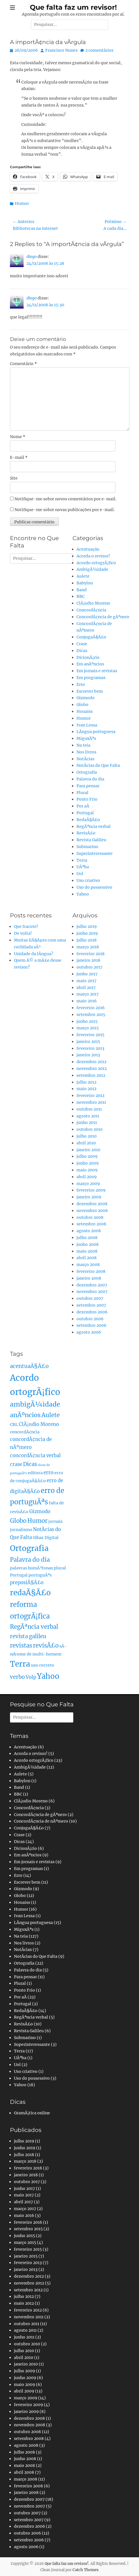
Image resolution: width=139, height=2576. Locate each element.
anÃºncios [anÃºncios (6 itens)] (25, 1415)
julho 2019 (86, 926)
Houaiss (84, 711)
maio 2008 (86, 1251)
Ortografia (86, 772)
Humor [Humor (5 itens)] (37, 1521)
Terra (81, 860)
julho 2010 (86, 1136)
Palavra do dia (90, 779)
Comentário (23, 363)
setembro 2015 (90, 1014)
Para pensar (87, 785)
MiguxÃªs (86, 738)
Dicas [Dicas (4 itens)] (30, 1464)
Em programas (90, 677)
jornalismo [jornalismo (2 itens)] (21, 1529)
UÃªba (82, 866)
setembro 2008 (91, 1223)
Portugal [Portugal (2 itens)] (19, 1575)
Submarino (87, 846)
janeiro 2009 (88, 1197)
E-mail (19, 457)
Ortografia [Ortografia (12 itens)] (29, 1548)
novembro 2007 (91, 1291)
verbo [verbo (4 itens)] (17, 1677)
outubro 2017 (89, 967)
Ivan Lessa (86, 725)
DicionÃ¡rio (87, 657)
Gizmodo (85, 697)
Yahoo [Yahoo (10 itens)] (48, 1676)
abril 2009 (86, 1176)
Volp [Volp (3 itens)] (31, 1677)
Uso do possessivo (94, 887)
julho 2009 (86, 1156)
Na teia (83, 745)
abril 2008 (86, 1257)
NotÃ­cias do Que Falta (98, 765)
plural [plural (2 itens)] (60, 1568)
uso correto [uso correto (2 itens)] (42, 1665)
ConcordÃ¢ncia (91, 610)
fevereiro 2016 (90, 1007)
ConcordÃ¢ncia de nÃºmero (41, 1821)
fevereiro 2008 (90, 1271)
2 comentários (99, 50)
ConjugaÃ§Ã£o (91, 637)
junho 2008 (87, 1244)
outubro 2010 (89, 1129)
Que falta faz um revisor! (73, 7)
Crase (81, 643)
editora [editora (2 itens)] (35, 1472)
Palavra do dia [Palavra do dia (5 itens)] (30, 1559)
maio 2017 (86, 980)
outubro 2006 (89, 1318)
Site (14, 478)
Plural (82, 792)
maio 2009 (86, 1170)
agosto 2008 (88, 1230)
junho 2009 (87, 1163)
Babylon (84, 583)
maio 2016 (86, 1000)
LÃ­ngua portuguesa (95, 731)
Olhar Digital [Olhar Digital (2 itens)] (46, 1537)
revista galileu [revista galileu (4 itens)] (28, 1636)
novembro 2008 (92, 1210)
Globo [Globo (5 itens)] (18, 1521)
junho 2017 (86, 973)
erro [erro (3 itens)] (48, 1473)
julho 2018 (86, 940)
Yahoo (82, 894)
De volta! (23, 933)
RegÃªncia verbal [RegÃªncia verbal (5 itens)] (34, 1626)
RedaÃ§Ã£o (88, 819)
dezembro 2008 (91, 1203)
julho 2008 (86, 1237)
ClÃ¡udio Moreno (93, 603)
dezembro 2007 (91, 1285)
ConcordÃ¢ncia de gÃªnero (102, 616)
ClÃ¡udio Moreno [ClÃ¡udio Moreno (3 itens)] (39, 1424)
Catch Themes (85, 2569)
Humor (22, 203)
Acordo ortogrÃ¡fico (96, 562)
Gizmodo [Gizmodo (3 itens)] (39, 1512)
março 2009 (88, 1183)
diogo (31, 256)
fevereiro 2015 (90, 1034)
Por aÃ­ (82, 806)
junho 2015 (86, 1021)
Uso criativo (88, 880)
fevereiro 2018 (90, 953)
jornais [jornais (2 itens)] (55, 1521)
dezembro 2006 (91, 1312)
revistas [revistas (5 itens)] (21, 1645)
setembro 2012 (90, 1075)
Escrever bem (89, 691)
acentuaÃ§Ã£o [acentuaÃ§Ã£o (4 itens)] (29, 1366)
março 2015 (87, 1027)
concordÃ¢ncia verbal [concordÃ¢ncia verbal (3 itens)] (35, 1456)
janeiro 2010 (88, 1149)
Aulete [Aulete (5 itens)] (51, 1415)
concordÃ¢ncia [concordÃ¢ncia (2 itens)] (25, 1431)
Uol (79, 873)
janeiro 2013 (88, 1054)
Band (81, 589)
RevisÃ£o (86, 833)
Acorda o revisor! (93, 556)
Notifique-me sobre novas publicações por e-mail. (64, 509)
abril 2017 (86, 987)
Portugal (85, 812)
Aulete (83, 576)
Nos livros (86, 752)
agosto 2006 (88, 1332)
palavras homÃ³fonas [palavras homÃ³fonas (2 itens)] (31, 1568)
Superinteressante (94, 853)
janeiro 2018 (88, 960)
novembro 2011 (91, 1102)
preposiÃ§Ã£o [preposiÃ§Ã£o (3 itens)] (26, 1583)
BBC (80, 596)
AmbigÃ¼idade (92, 569)
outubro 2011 (89, 1109)
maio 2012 (86, 1088)
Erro (80, 684)
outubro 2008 (89, 1217)
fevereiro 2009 (90, 1190)
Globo (82, 704)
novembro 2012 (91, 1068)
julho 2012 (86, 1082)
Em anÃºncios (90, 664)
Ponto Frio (86, 799)
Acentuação (87, 549)
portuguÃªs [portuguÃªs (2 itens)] (40, 1575)
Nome (17, 436)
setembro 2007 (91, 1305)
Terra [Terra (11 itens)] (20, 1664)
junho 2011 (86, 1122)
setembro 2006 (91, 1325)
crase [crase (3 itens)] (16, 1464)
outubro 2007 (89, 1298)
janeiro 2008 (88, 1278)
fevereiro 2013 (90, 1048)
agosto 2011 (87, 1116)
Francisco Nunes (61, 50)
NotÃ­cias (85, 758)
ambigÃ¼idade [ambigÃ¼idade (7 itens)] (35, 1404)
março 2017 (87, 994)
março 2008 (88, 1264)
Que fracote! (26, 926)
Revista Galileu (91, 839)
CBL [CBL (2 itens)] (14, 1424)
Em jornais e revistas (96, 670)
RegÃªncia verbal (93, 826)
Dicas (81, 650)
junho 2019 (87, 933)
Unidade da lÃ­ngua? (33, 953)
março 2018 (87, 946)
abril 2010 (86, 1143)
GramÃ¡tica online (32, 2112)
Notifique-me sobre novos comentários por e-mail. (65, 498)
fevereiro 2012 (90, 1095)
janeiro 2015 (88, 1041)
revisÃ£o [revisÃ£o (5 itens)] (46, 1645)
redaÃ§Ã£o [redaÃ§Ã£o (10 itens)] (30, 1592)
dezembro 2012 (91, 1061)
